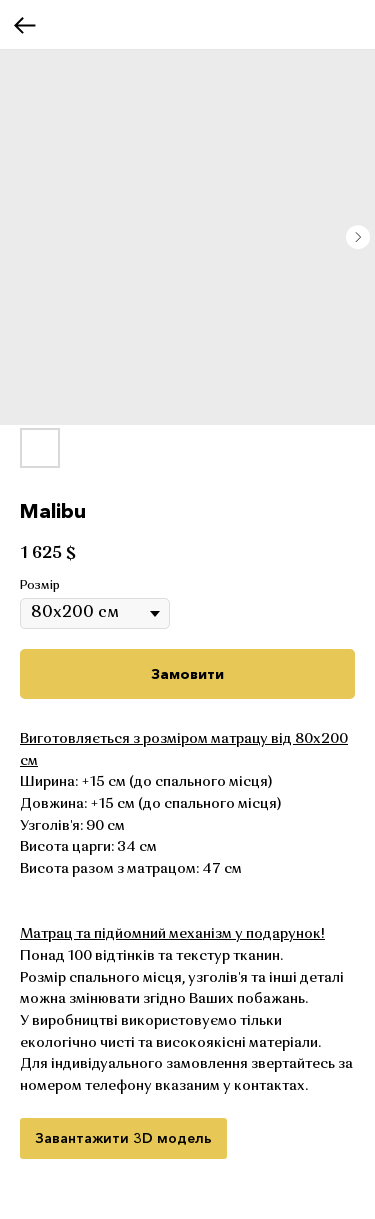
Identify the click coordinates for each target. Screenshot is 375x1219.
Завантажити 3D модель (123, 1138)
